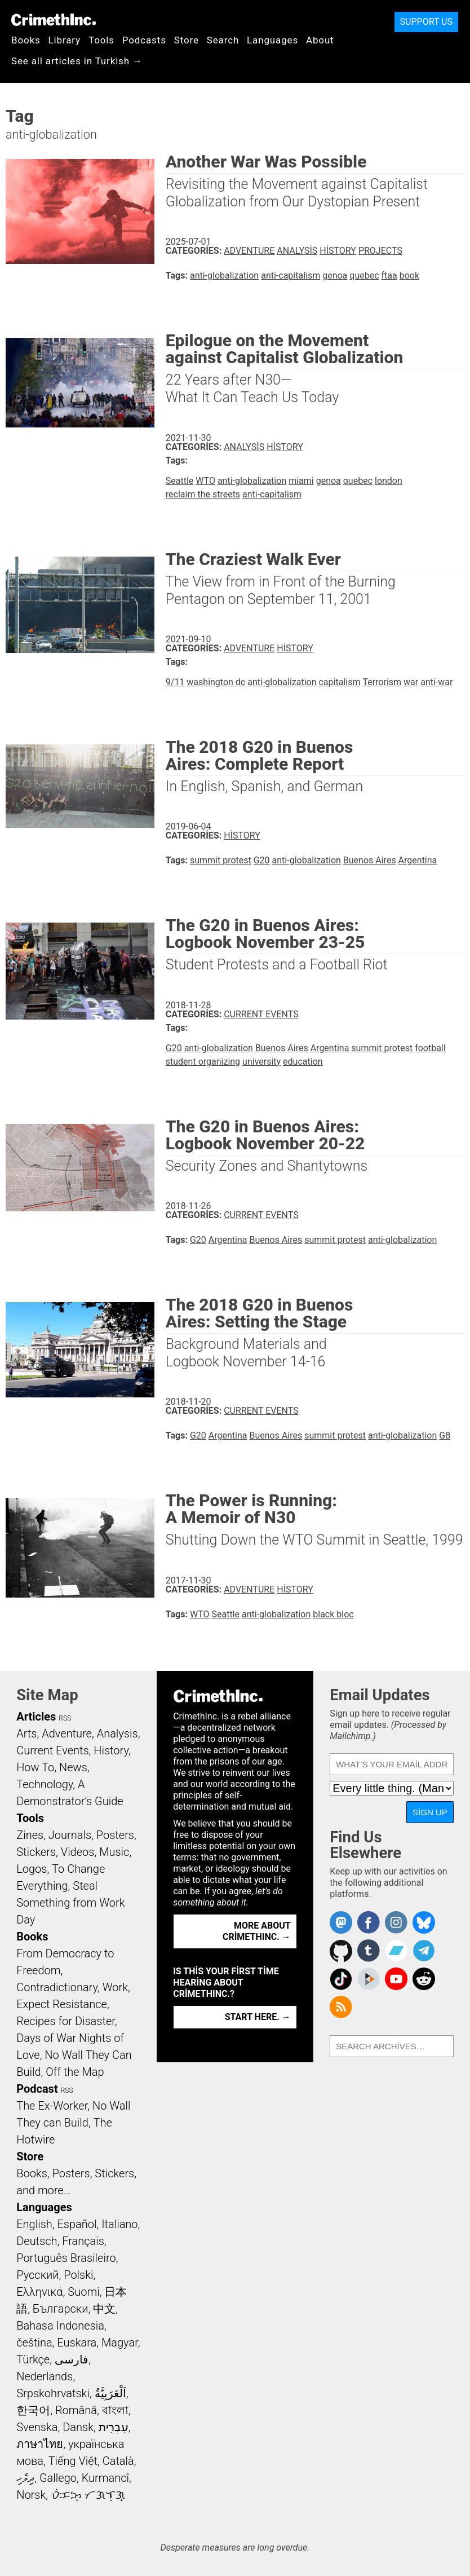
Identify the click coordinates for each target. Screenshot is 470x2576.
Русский (37, 2275)
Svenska (36, 2427)
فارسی (71, 2359)
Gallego (58, 2478)
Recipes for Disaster (65, 2021)
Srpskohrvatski (53, 2393)
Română (76, 2410)
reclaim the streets (203, 494)
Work (115, 1987)
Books (26, 40)
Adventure (249, 250)
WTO (205, 480)
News (73, 1767)
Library (64, 40)
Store (186, 40)
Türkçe (33, 2359)
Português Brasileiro (66, 2258)
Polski (78, 2275)
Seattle (180, 480)
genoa (334, 275)
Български (60, 2308)
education (303, 1061)
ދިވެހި (25, 2478)
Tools (101, 40)
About (320, 40)
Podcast (36, 2089)
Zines (29, 1835)
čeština (34, 2342)
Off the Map (75, 2072)
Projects (380, 250)
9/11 (175, 682)
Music (114, 1852)
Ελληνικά (39, 2292)
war (411, 682)
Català (118, 2461)
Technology (44, 1784)
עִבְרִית (113, 2427)
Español (76, 2224)
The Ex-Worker (51, 2105)
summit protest (220, 860)
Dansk (78, 2427)
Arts (26, 1733)
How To (35, 1767)
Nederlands (44, 2376)
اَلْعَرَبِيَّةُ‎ (110, 2393)
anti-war (436, 682)
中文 (104, 2308)
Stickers (36, 1852)
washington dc (216, 682)
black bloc (333, 1614)
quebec (364, 275)
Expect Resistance (61, 2004)
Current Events (261, 1014)
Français (83, 2241)
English (34, 2224)
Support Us (426, 21)
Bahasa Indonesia (60, 2325)
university (261, 1061)
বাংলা (115, 2410)
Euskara (76, 2342)
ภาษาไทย (39, 2444)
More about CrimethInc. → (257, 1931)
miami (301, 480)
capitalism (339, 682)
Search (223, 40)
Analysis (297, 250)
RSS (65, 1718)
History (338, 250)
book (409, 275)
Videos (78, 1852)
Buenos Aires (369, 860)
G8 (444, 1435)
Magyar (119, 2342)
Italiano (119, 2224)
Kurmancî (105, 2478)
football (430, 1048)
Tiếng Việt (72, 2461)
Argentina (417, 860)
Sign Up (430, 1812)
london (388, 480)
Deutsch (36, 2241)
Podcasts (144, 40)
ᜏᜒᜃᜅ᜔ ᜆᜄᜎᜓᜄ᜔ (88, 2495)
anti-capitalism (290, 275)
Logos (31, 1869)
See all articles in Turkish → (77, 61)
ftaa (389, 275)
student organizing (203, 1061)
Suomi (83, 2292)
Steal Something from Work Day (70, 1902)
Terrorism (381, 682)
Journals (69, 1835)
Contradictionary (56, 1987)
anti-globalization (224, 275)
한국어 (33, 2410)
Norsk (31, 2495)
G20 (262, 860)
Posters (115, 1835)
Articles (36, 1716)
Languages (272, 40)
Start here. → (258, 2017)
